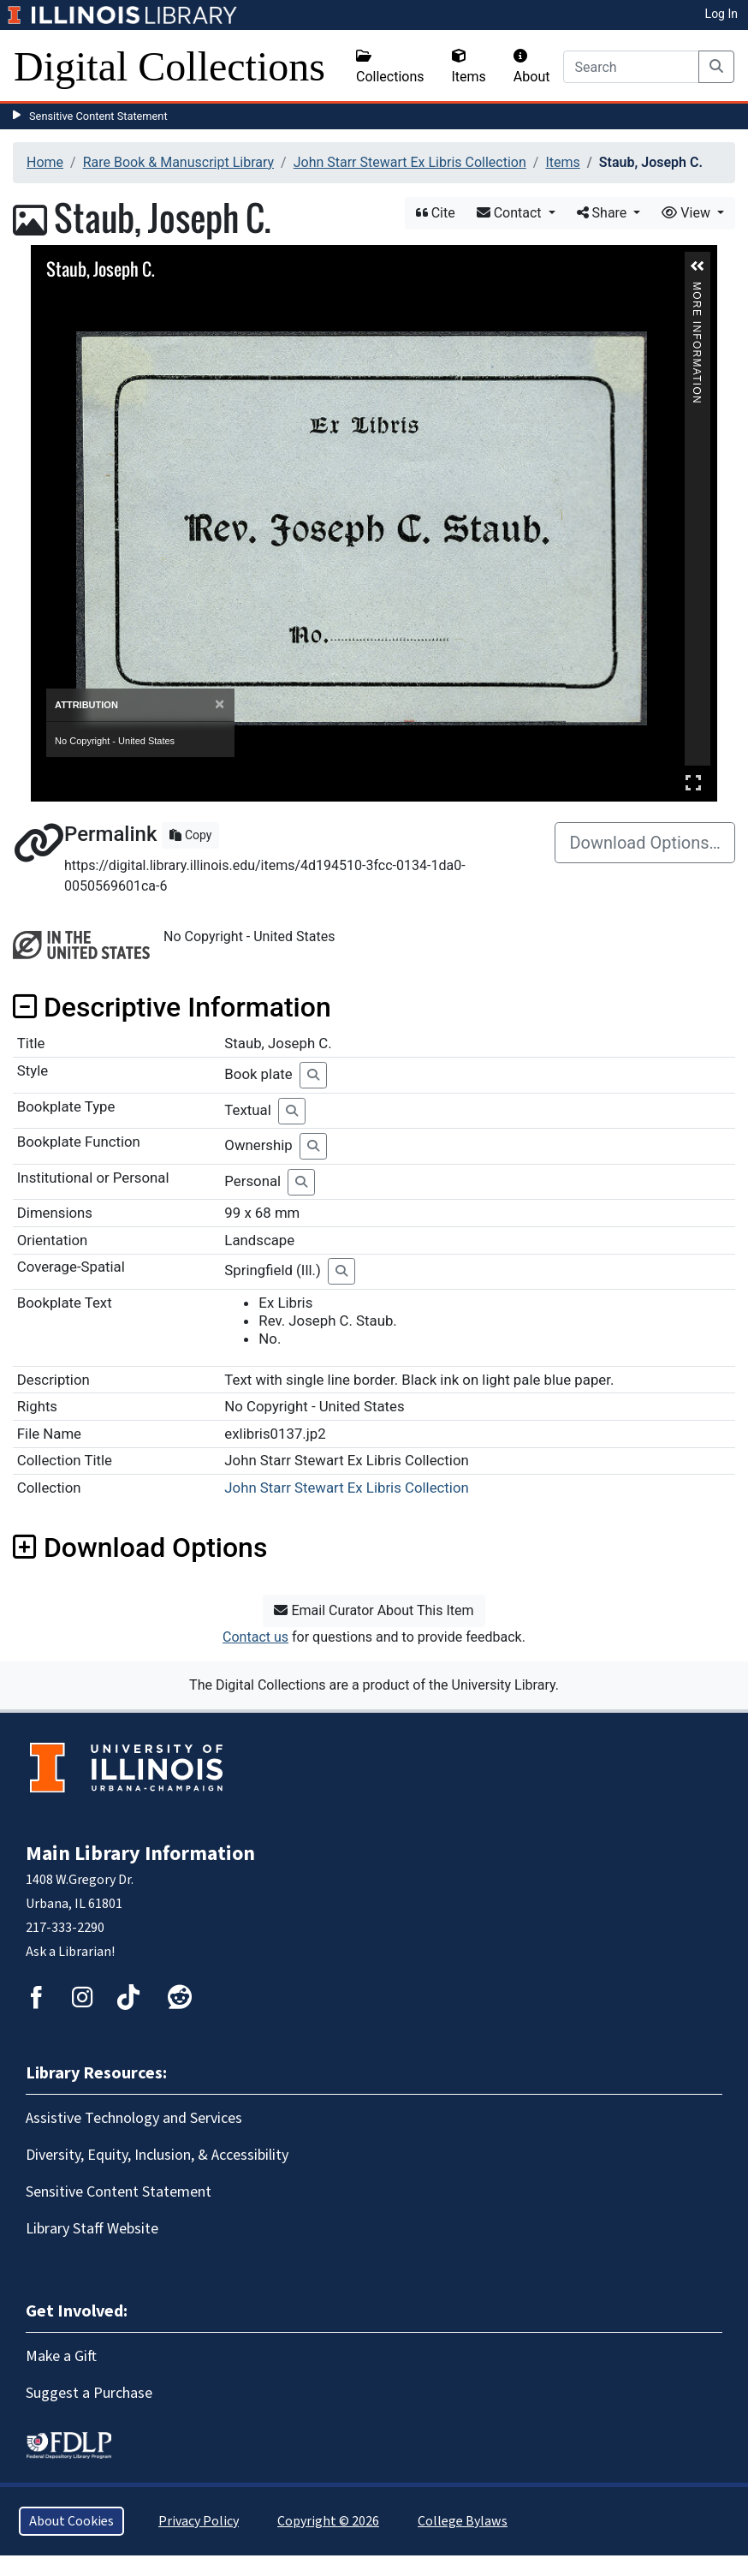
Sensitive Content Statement (98, 116)
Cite (435, 213)
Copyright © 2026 (328, 2521)
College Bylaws (463, 2521)
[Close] (219, 704)
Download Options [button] (140, 1547)
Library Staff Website (92, 2228)
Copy (190, 835)
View (688, 213)
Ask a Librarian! (70, 1951)
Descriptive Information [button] (172, 1007)
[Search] (631, 67)
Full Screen (693, 782)
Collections (390, 67)
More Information (697, 289)
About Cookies (71, 2521)
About (532, 67)
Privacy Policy (198, 2521)
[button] (697, 266)
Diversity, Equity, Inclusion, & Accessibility (157, 2155)
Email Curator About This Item (373, 1610)
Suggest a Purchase (89, 2393)
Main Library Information (140, 1854)
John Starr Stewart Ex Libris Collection (410, 162)
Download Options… (645, 842)
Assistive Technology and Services (134, 2118)
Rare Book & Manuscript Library (178, 162)
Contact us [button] (255, 1637)
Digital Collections (169, 66)
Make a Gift (61, 2356)
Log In (721, 14)
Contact (511, 213)
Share (604, 213)
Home (45, 162)
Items (469, 67)
